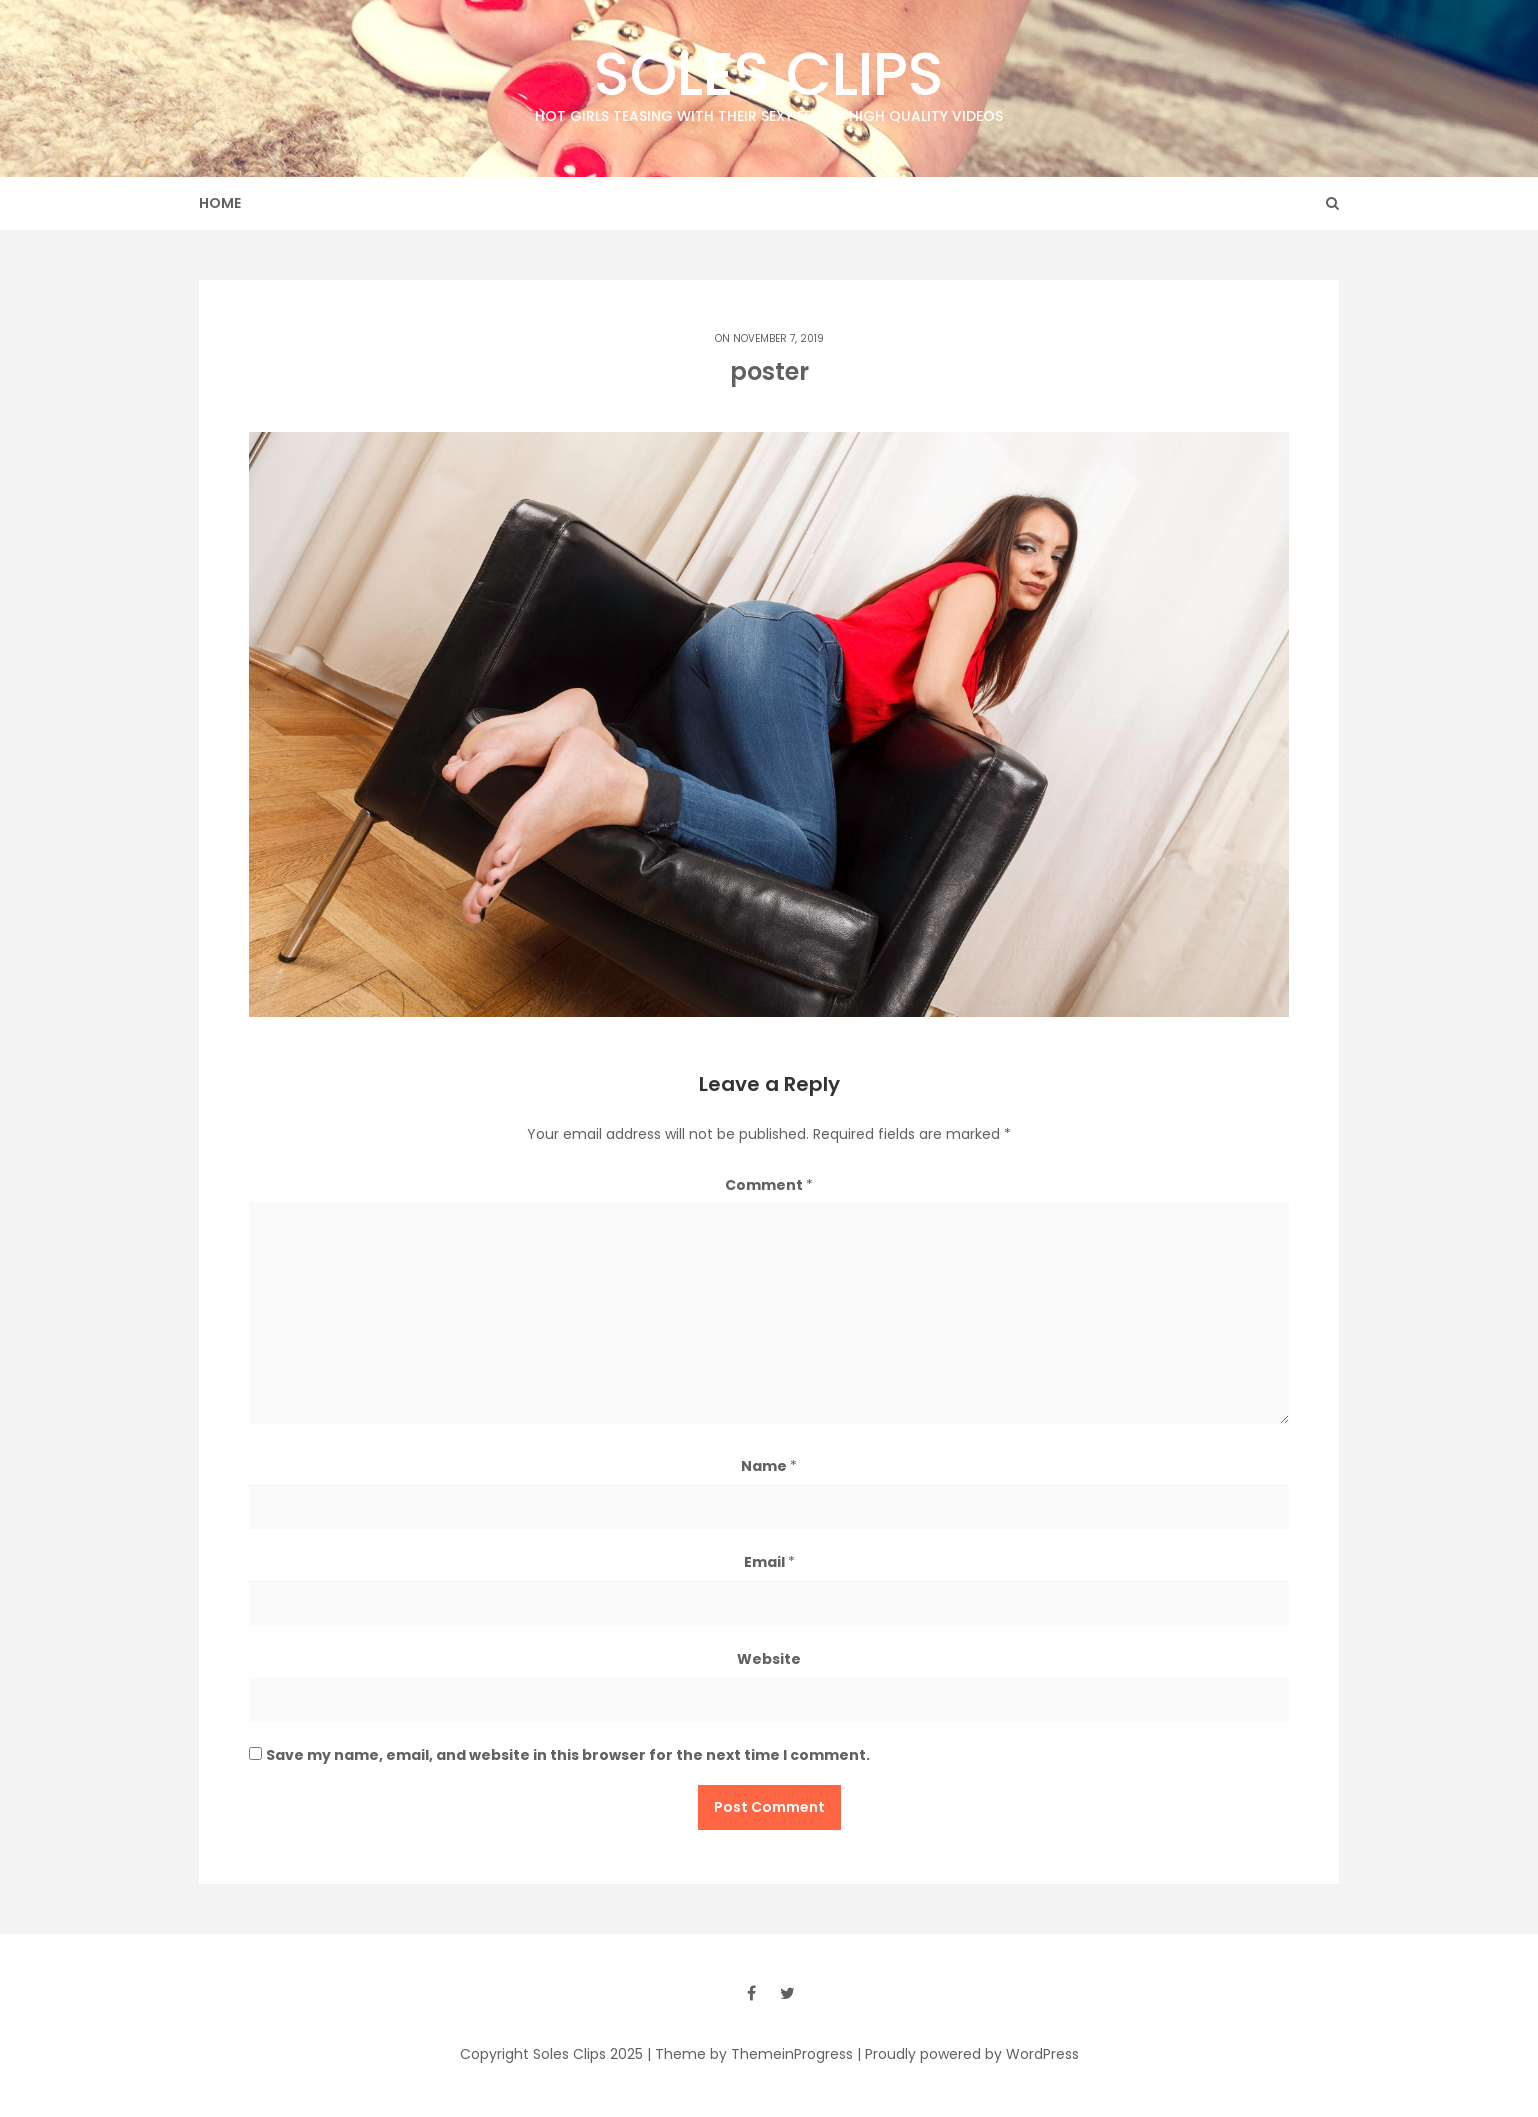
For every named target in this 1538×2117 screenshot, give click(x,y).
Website (769, 1659)
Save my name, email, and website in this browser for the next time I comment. (568, 1755)
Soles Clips (769, 79)
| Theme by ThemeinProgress (750, 2054)
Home (220, 203)
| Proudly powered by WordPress (968, 2054)
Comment (769, 1185)
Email (769, 1562)
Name (769, 1466)
